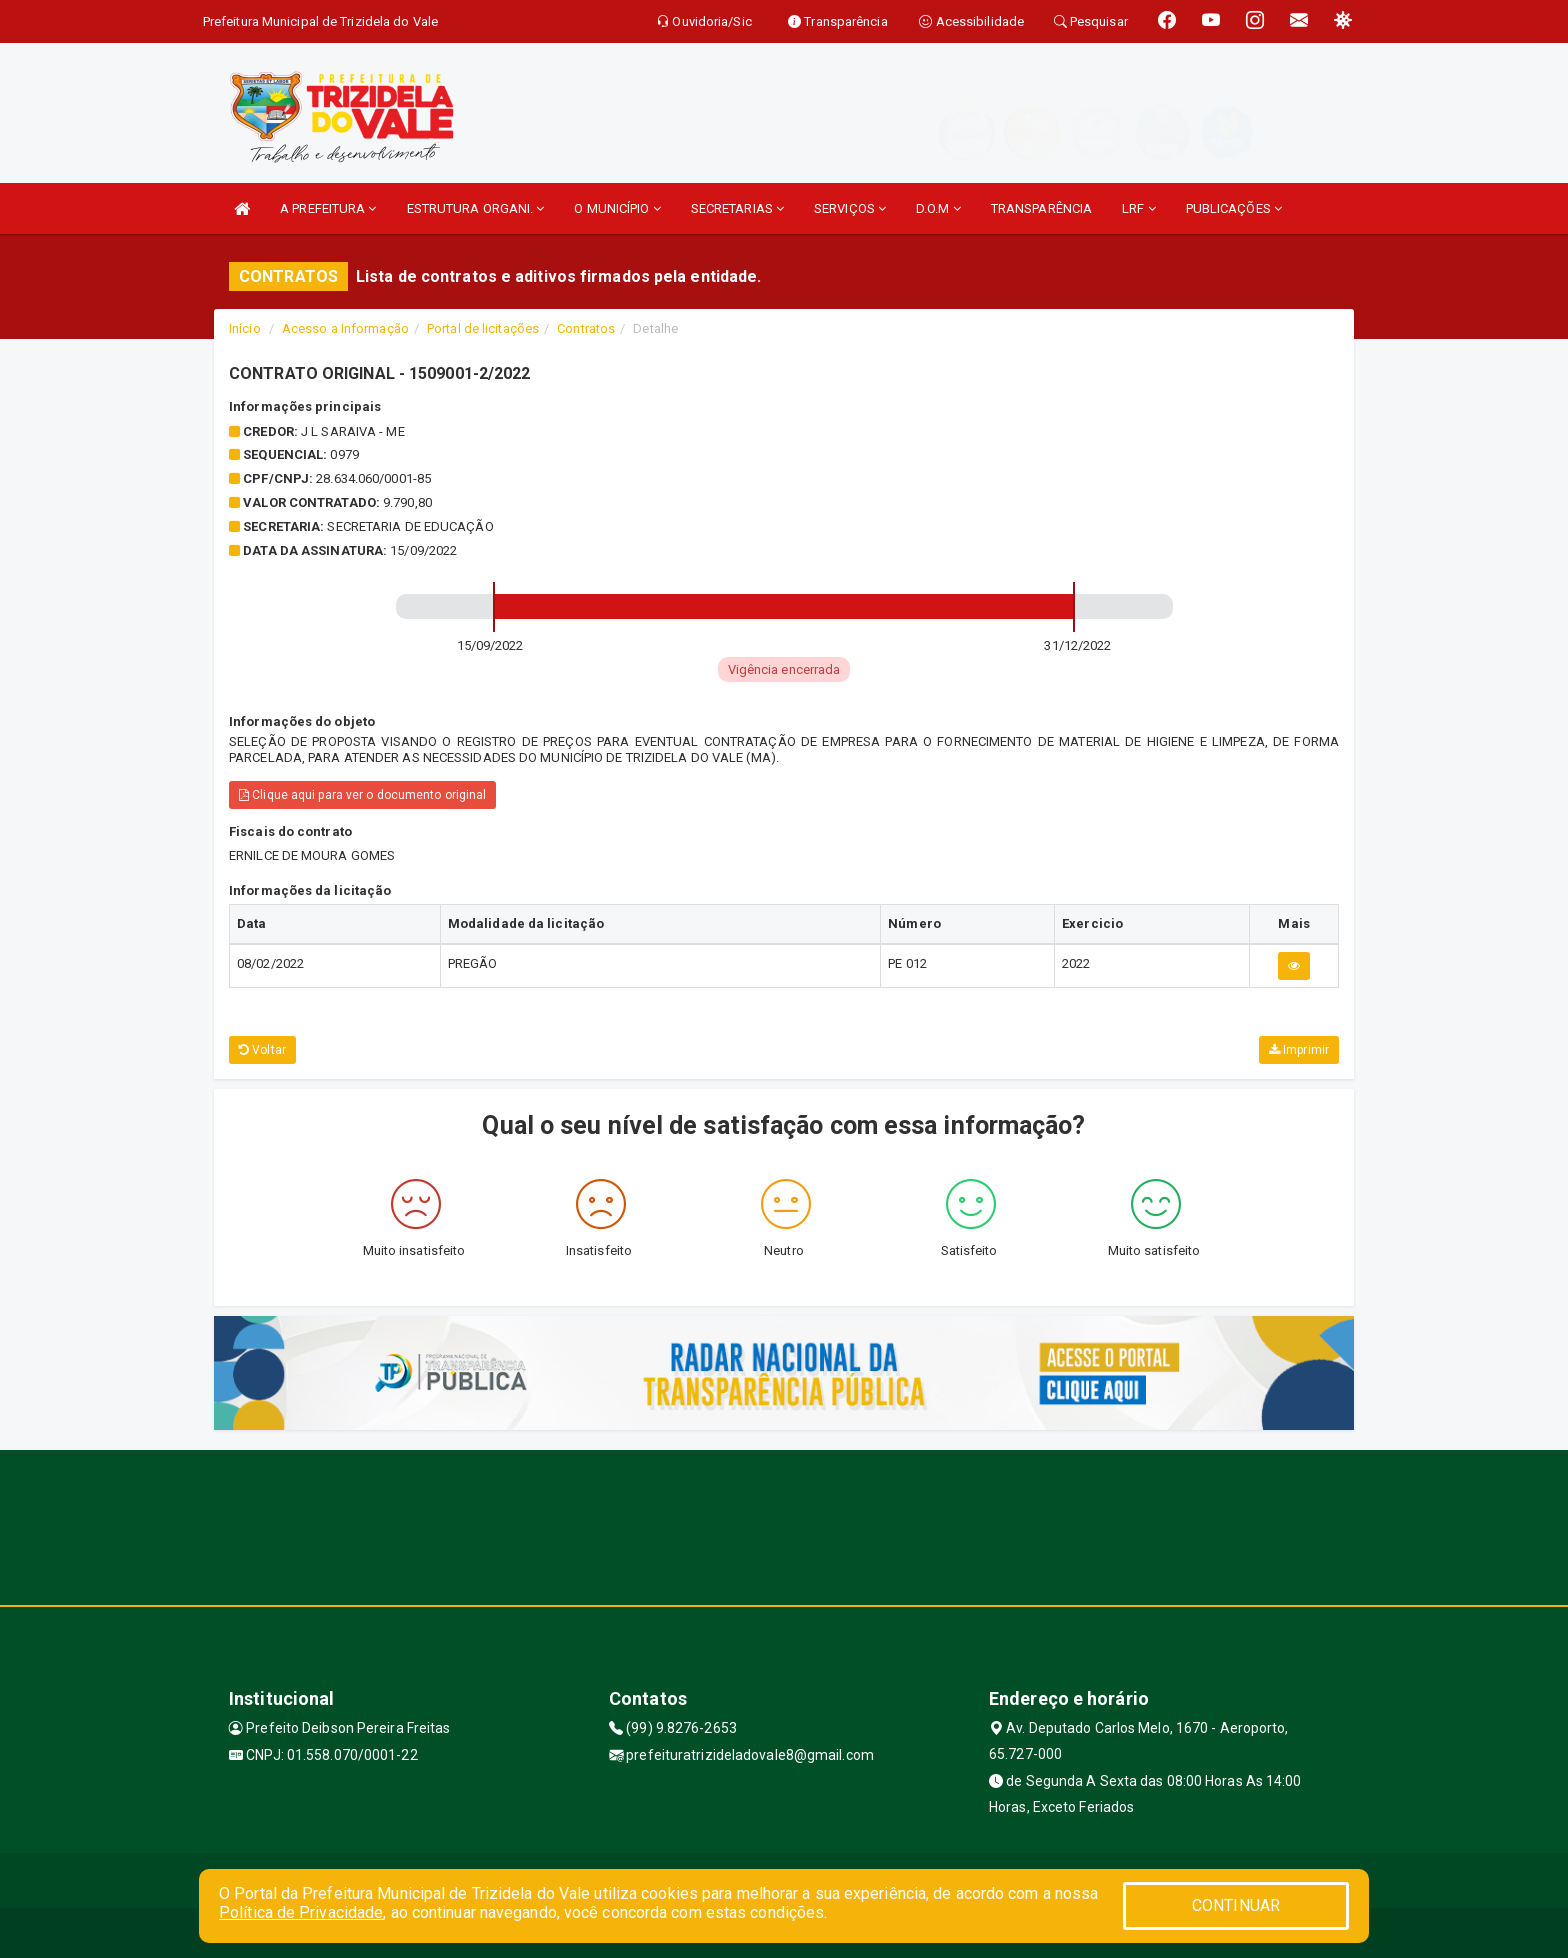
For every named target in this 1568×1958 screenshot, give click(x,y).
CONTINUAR (1236, 1905)
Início (245, 328)
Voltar (262, 1050)
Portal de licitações (483, 328)
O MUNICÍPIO (617, 208)
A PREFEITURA (328, 208)
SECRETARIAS (737, 208)
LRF (1139, 208)
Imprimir (1299, 1050)
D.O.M (938, 208)
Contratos (586, 328)
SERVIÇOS (850, 208)
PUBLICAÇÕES (1234, 208)
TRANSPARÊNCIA (1041, 208)
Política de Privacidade (301, 1912)
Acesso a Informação (345, 328)
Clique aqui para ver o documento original (362, 795)
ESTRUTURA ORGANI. (476, 208)
